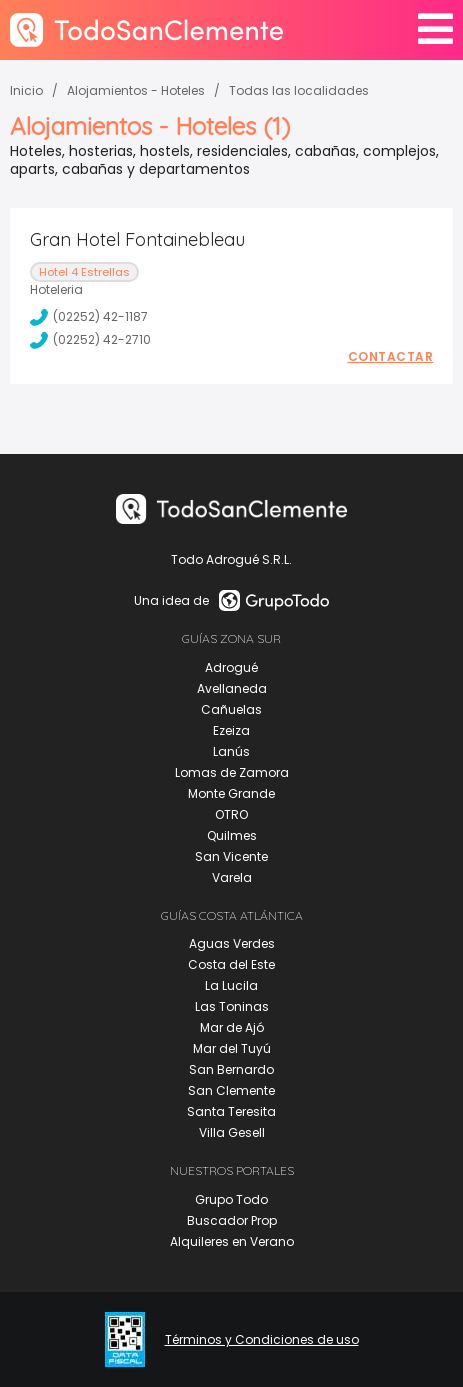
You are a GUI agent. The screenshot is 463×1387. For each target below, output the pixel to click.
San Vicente (231, 856)
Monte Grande (231, 793)
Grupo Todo (231, 1199)
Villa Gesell (232, 1132)
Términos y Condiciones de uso (262, 1340)
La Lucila (231, 985)
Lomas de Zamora (232, 772)
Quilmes (232, 835)
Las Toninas (232, 1006)
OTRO (231, 814)
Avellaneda (232, 688)
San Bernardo (231, 1069)
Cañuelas (231, 709)
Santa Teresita (231, 1111)
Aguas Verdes (232, 943)
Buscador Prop (232, 1220)
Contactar (391, 357)
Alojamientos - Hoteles (136, 90)
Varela (232, 877)
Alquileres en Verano (232, 1241)
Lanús (231, 751)
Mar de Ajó (232, 1027)
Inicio (26, 90)
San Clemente (231, 1090)
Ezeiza (231, 730)
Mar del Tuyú (232, 1048)
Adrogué (231, 667)
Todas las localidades (299, 90)
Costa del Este (231, 964)
